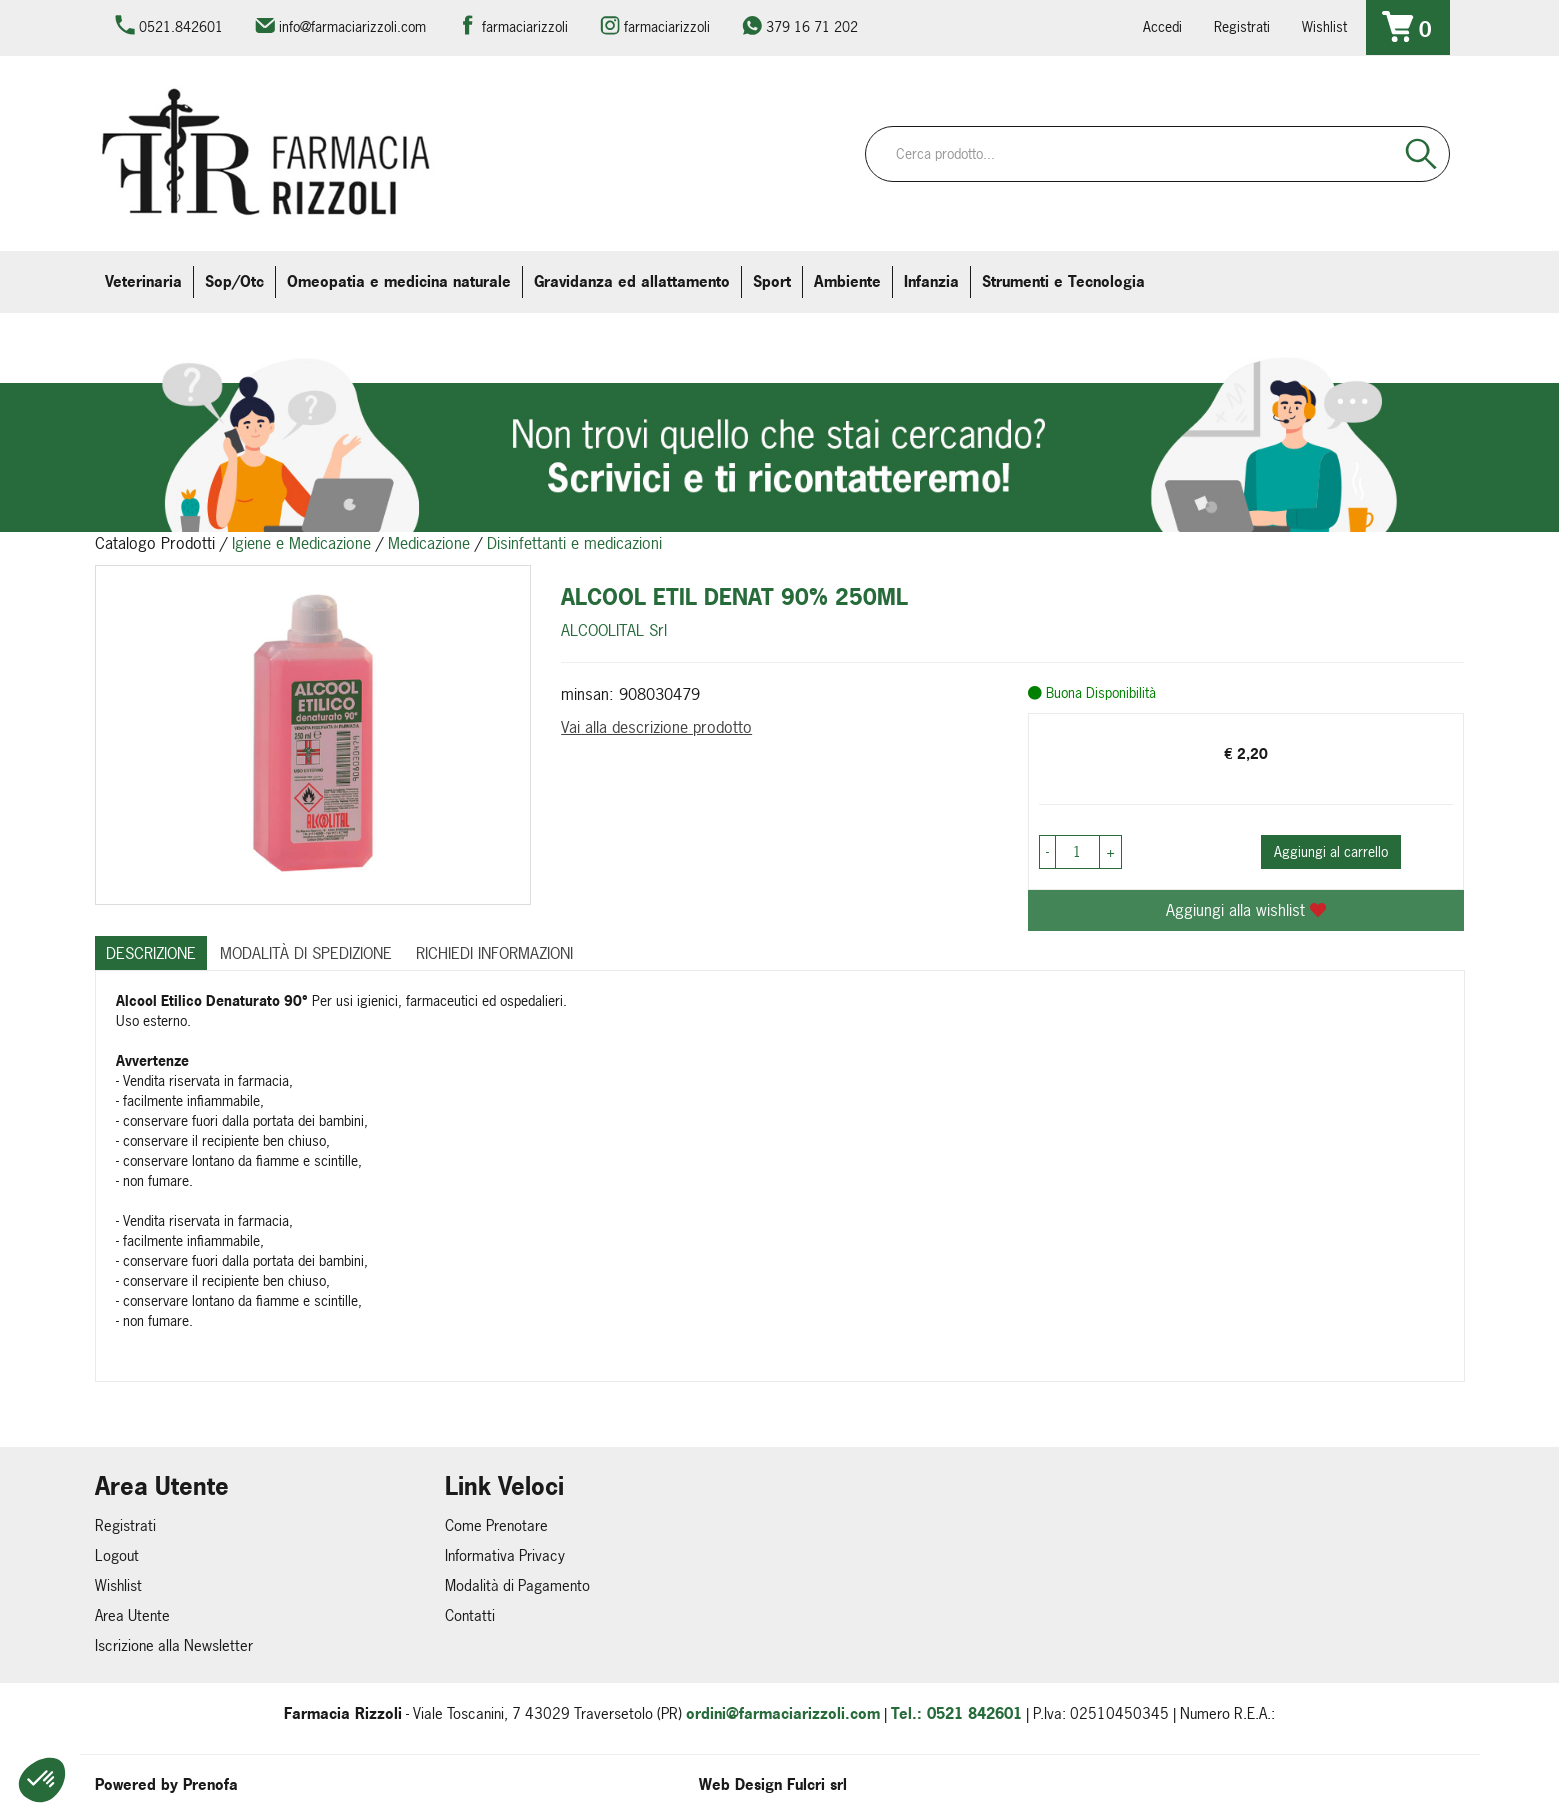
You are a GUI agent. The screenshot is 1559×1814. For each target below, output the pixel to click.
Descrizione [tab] (151, 953)
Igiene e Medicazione (301, 543)
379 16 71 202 (812, 26)
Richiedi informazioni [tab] (494, 953)
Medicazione (429, 543)
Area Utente (132, 1615)
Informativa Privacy (505, 1555)
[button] (42, 1780)
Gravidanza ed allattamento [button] (632, 281)
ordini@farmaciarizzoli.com (783, 1713)
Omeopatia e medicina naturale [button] (399, 281)
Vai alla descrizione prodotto (656, 727)
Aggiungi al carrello (1331, 851)
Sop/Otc (234, 281)
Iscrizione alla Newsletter (174, 1645)
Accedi (1162, 26)
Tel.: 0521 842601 (956, 1713)
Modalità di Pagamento (517, 1585)
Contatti (470, 1615)
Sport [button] (772, 281)
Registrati (1242, 26)
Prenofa (210, 1784)
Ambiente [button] (847, 281)
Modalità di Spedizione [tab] (306, 953)
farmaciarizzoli (525, 26)
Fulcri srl (817, 1784)
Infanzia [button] (931, 281)
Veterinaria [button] (143, 281)
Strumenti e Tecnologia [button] (1063, 281)
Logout (117, 1555)
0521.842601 (181, 26)
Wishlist (1324, 26)
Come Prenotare (496, 1525)
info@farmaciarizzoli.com (352, 26)
